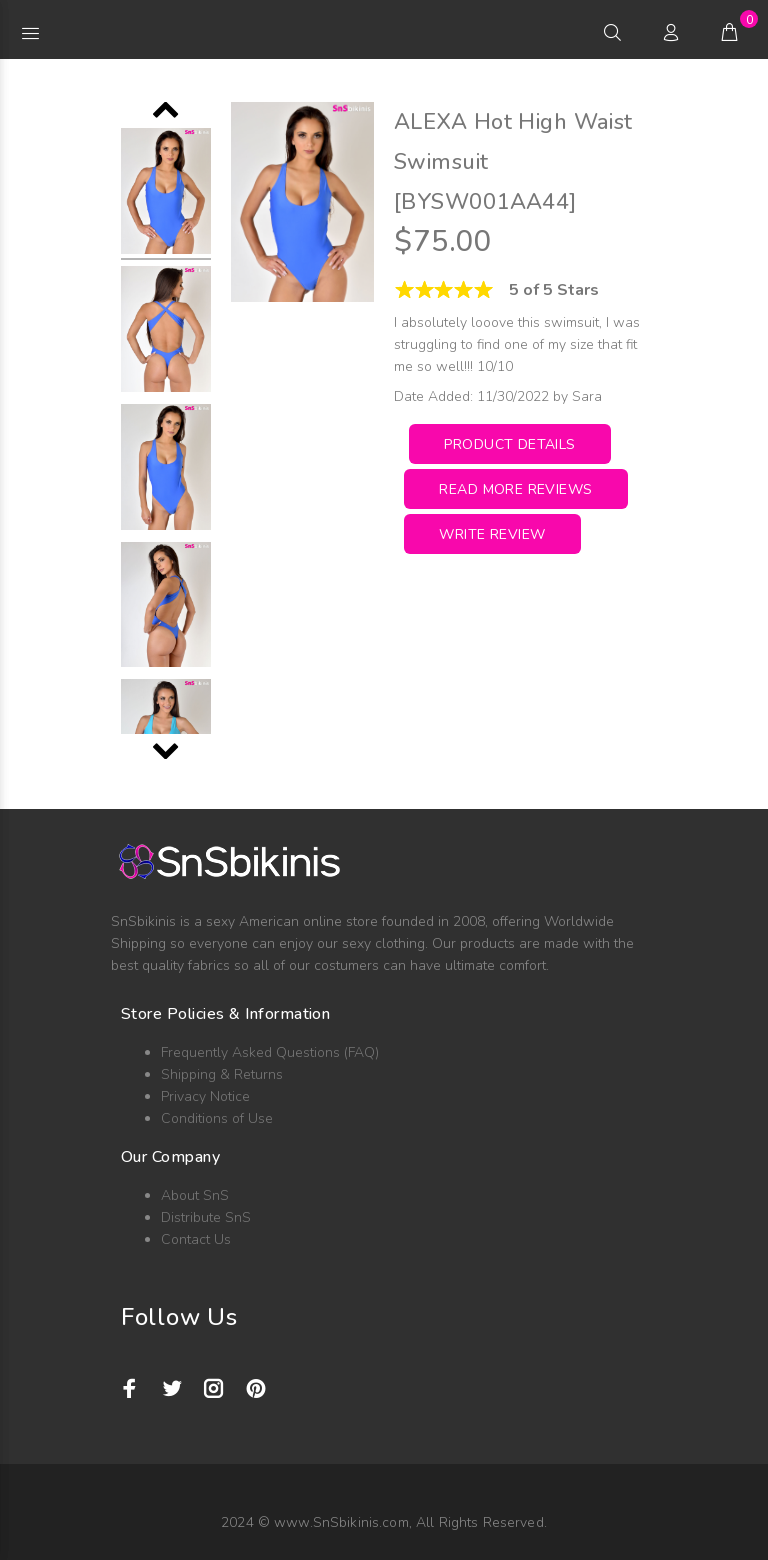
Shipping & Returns (222, 1074)
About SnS (195, 1195)
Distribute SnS (206, 1217)
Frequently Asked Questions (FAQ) (270, 1052)
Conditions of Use (217, 1118)
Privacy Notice (205, 1096)
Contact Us (196, 1239)
